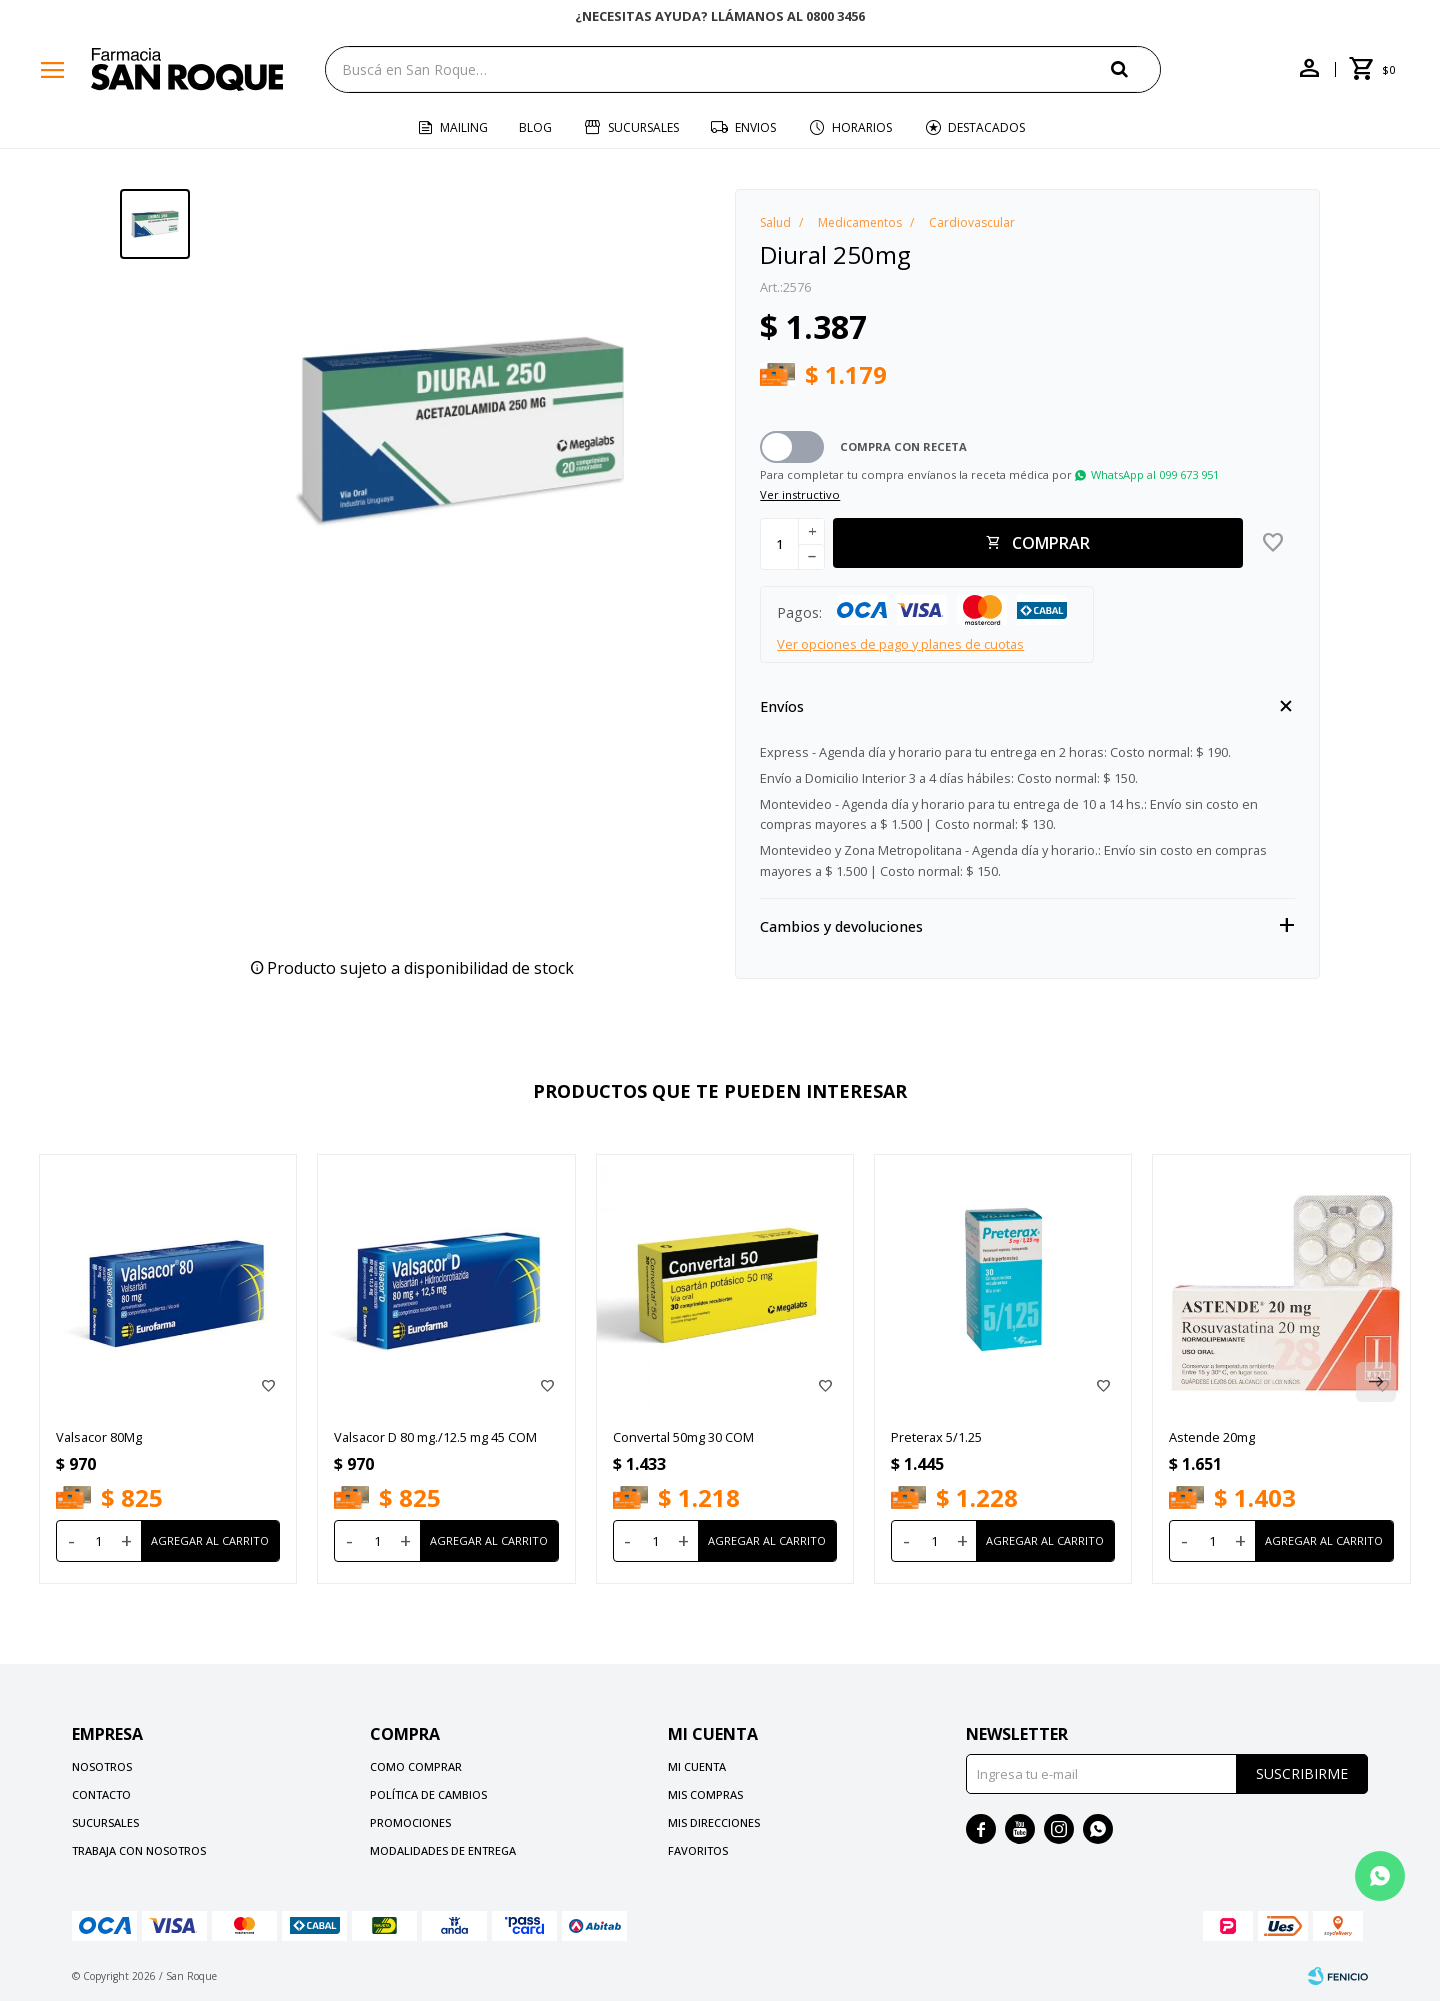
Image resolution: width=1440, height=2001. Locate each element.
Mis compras (705, 1794)
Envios (755, 127)
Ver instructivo (800, 494)
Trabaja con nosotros (139, 1850)
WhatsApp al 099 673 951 (1155, 474)
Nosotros (102, 1766)
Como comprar (416, 1766)
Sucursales (643, 127)
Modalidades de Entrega (443, 1850)
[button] (1136, 68)
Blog (535, 127)
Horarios (862, 127)
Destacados (986, 127)
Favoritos (698, 1850)
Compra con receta (903, 446)
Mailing (464, 127)
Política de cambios (428, 1794)
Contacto (101, 1794)
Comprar (1051, 543)
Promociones (410, 1822)
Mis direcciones (714, 1822)
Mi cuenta (697, 1766)
